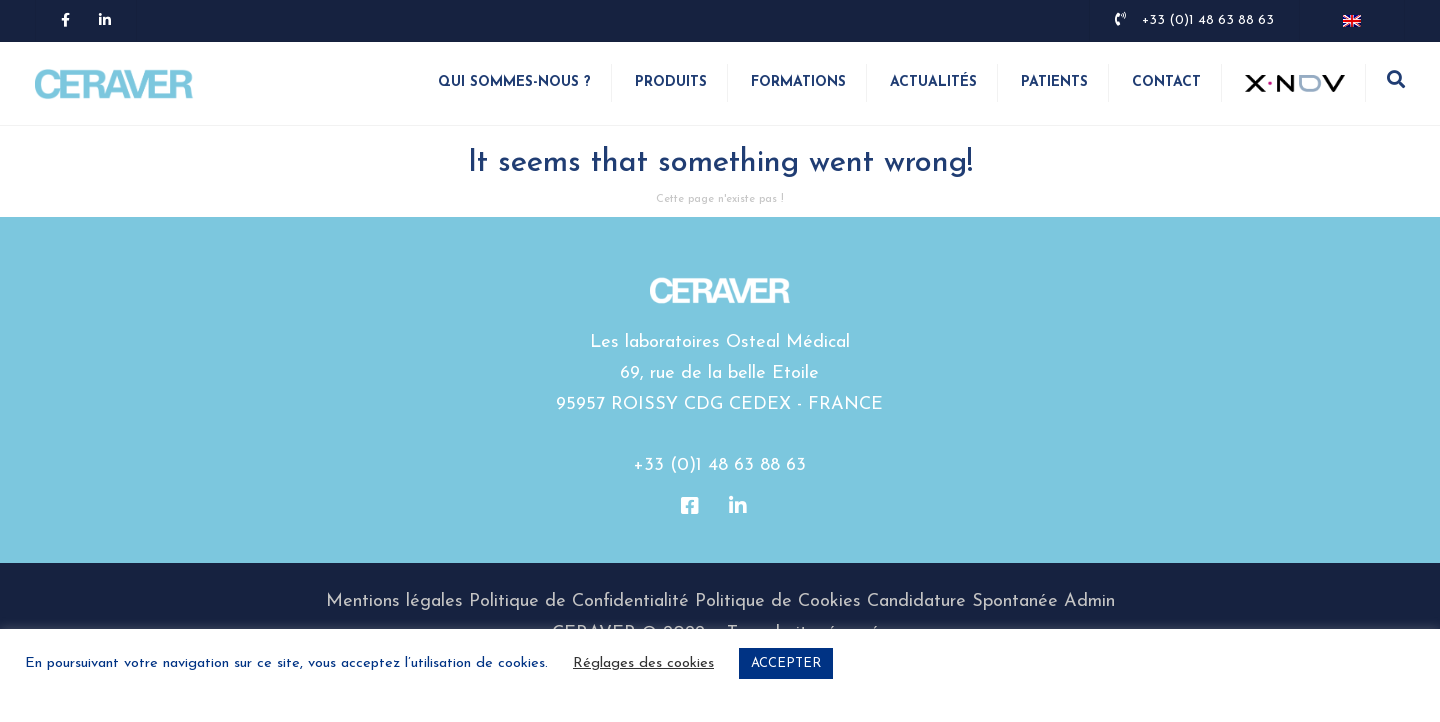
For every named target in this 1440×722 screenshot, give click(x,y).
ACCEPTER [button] (786, 663)
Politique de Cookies (778, 601)
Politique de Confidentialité (579, 601)
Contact (1166, 82)
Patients (1054, 82)
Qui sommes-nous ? (514, 82)
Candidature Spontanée (962, 601)
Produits (671, 82)
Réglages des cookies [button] (643, 663)
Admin (1089, 601)
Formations (798, 82)
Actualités (933, 82)
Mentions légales (394, 601)
